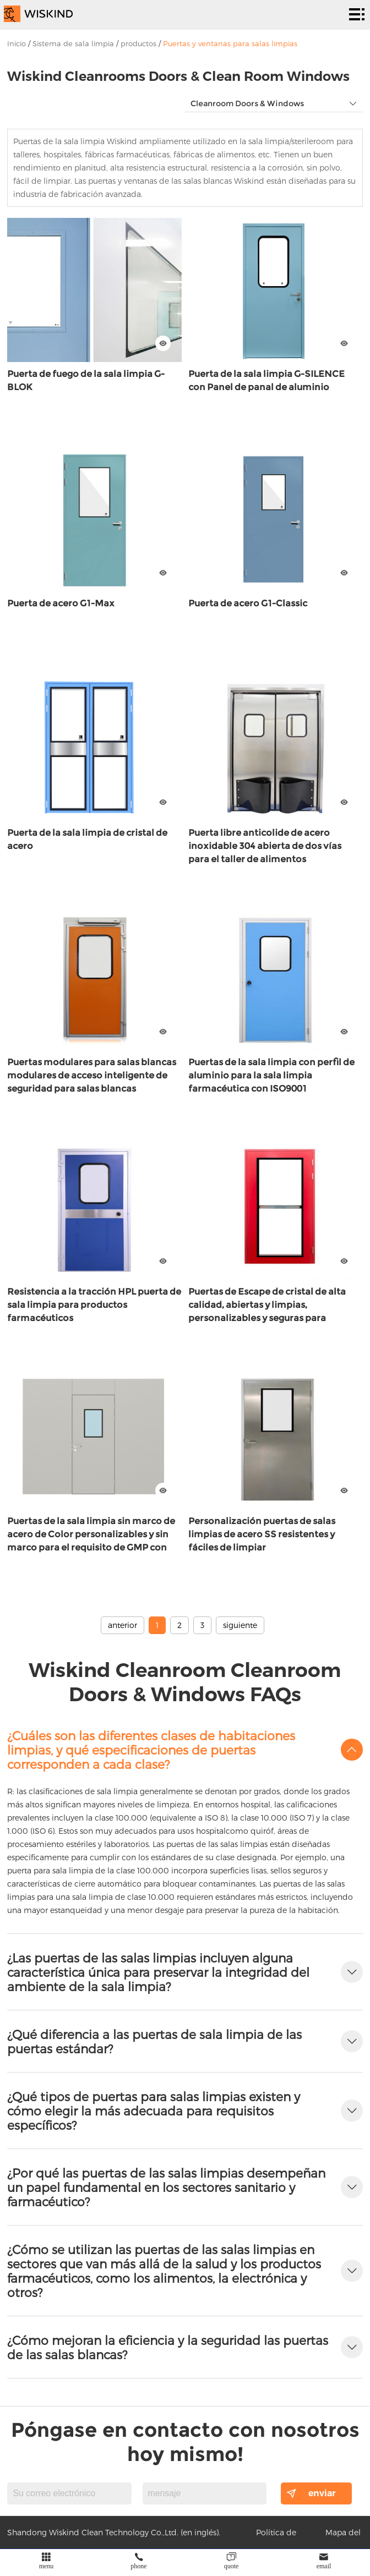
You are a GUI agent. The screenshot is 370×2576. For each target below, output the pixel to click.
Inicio (16, 43)
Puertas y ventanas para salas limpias (230, 43)
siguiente (240, 1625)
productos (138, 43)
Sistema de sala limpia (73, 43)
